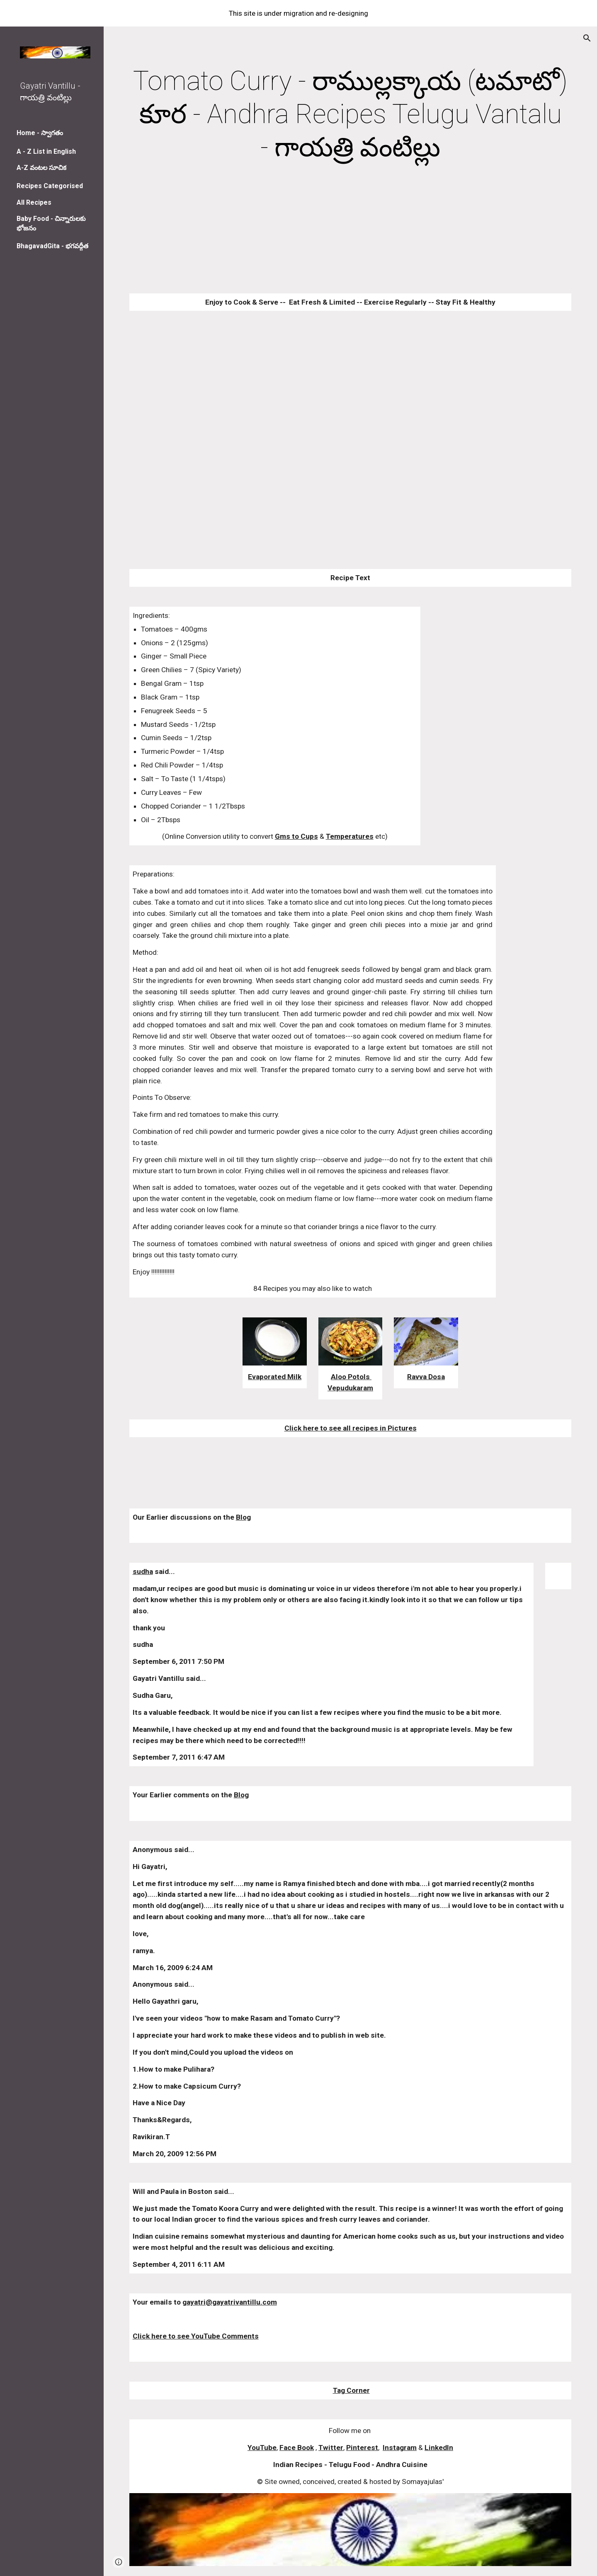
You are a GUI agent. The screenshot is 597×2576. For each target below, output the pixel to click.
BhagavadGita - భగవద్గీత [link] (52, 246)
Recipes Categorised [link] (50, 186)
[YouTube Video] (312, 414)
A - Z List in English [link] (46, 151)
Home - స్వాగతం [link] (40, 133)
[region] (298, 13)
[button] (587, 38)
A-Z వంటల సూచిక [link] (41, 168)
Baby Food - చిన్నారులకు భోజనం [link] (51, 223)
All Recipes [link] (34, 202)
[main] (350, 114)
